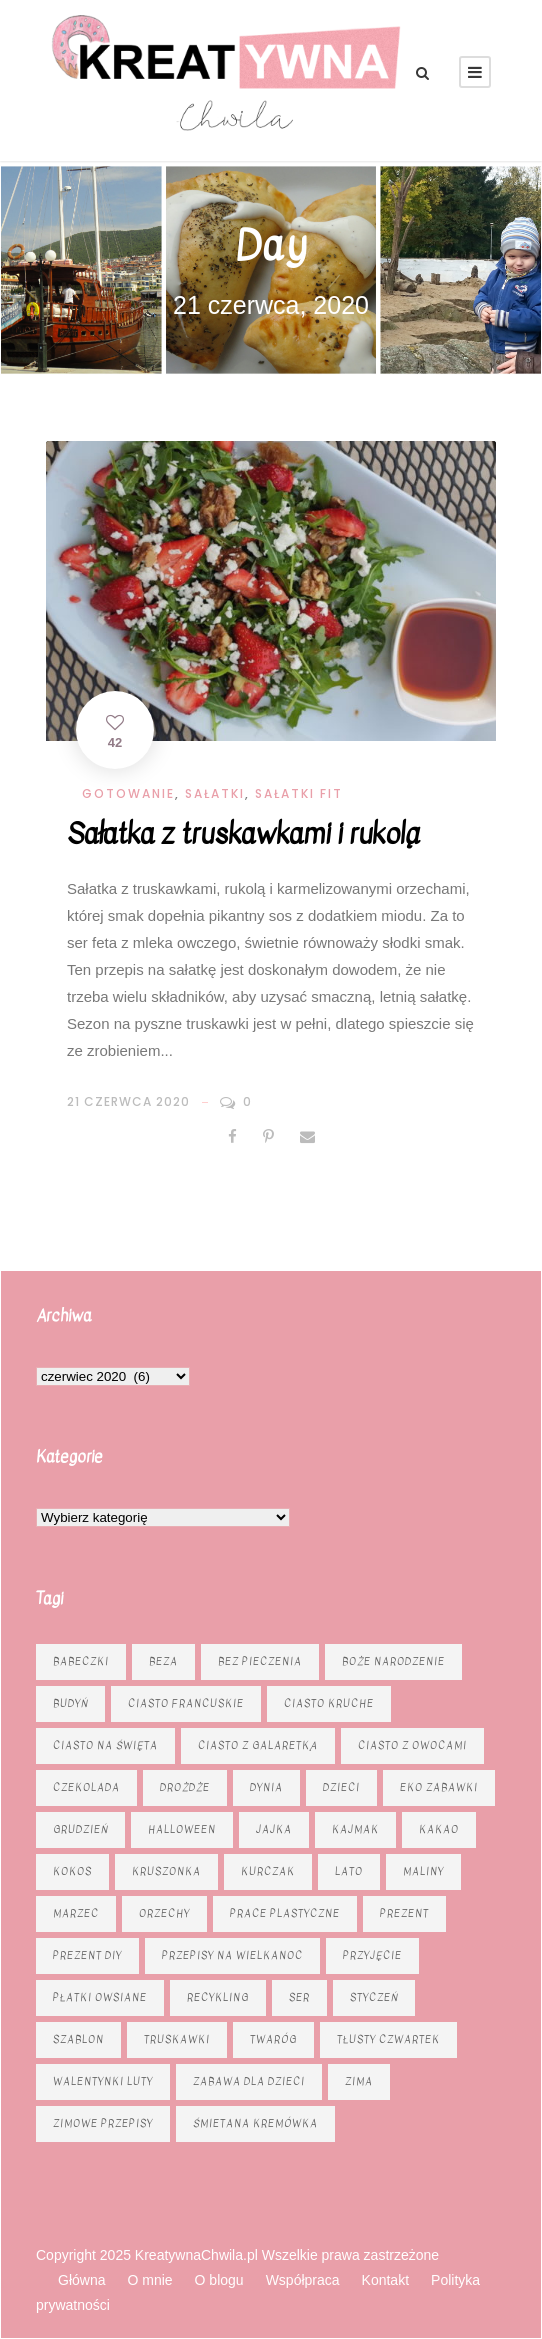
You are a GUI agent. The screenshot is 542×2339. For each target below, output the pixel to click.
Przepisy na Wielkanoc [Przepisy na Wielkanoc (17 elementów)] (232, 1955)
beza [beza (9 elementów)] (163, 1661)
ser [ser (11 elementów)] (299, 1997)
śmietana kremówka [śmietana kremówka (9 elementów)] (255, 2123)
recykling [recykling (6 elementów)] (218, 1997)
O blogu (219, 2280)
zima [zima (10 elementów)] (359, 2081)
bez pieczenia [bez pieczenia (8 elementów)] (260, 1661)
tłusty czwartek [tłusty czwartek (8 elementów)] (388, 2039)
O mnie (149, 2280)
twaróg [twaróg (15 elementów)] (273, 2039)
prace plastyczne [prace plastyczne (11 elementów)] (285, 1913)
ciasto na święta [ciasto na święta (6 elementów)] (105, 1745)
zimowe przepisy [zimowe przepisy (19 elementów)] (103, 2123)
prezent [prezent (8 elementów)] (404, 1913)
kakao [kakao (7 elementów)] (439, 1829)
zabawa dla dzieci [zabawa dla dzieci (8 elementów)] (249, 2081)
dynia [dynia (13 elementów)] (266, 1787)
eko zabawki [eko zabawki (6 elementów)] (439, 1787)
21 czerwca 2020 (128, 1101)
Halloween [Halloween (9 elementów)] (182, 1829)
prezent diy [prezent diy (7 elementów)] (87, 1955)
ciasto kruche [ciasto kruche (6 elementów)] (329, 1703)
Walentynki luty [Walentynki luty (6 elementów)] (103, 2081)
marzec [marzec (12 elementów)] (76, 1913)
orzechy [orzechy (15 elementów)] (164, 1913)
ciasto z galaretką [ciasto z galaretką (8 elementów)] (258, 1745)
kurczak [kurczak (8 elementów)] (268, 1871)
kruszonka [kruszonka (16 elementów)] (166, 1871)
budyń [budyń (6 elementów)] (70, 1703)
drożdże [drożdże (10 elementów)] (185, 1787)
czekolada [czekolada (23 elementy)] (86, 1787)
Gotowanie (128, 793)
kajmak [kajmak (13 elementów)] (355, 1829)
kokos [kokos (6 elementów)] (72, 1871)
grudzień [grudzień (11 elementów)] (80, 1829)
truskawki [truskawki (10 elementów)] (177, 2039)
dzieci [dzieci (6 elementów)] (341, 1787)
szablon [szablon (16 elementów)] (78, 2039)
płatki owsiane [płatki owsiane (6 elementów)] (100, 1997)
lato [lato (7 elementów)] (349, 1871)
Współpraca (303, 2280)
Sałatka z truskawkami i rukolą (243, 834)
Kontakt (385, 2280)
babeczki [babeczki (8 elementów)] (81, 1661)
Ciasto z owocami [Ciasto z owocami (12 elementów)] (412, 1745)
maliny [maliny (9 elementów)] (423, 1871)
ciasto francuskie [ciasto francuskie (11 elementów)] (186, 1703)
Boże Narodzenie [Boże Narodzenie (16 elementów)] (393, 1661)
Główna (81, 2280)
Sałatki (215, 793)
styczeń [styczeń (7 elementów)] (374, 1997)
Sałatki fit (299, 793)
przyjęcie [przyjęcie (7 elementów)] (372, 1955)
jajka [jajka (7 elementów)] (274, 1829)
